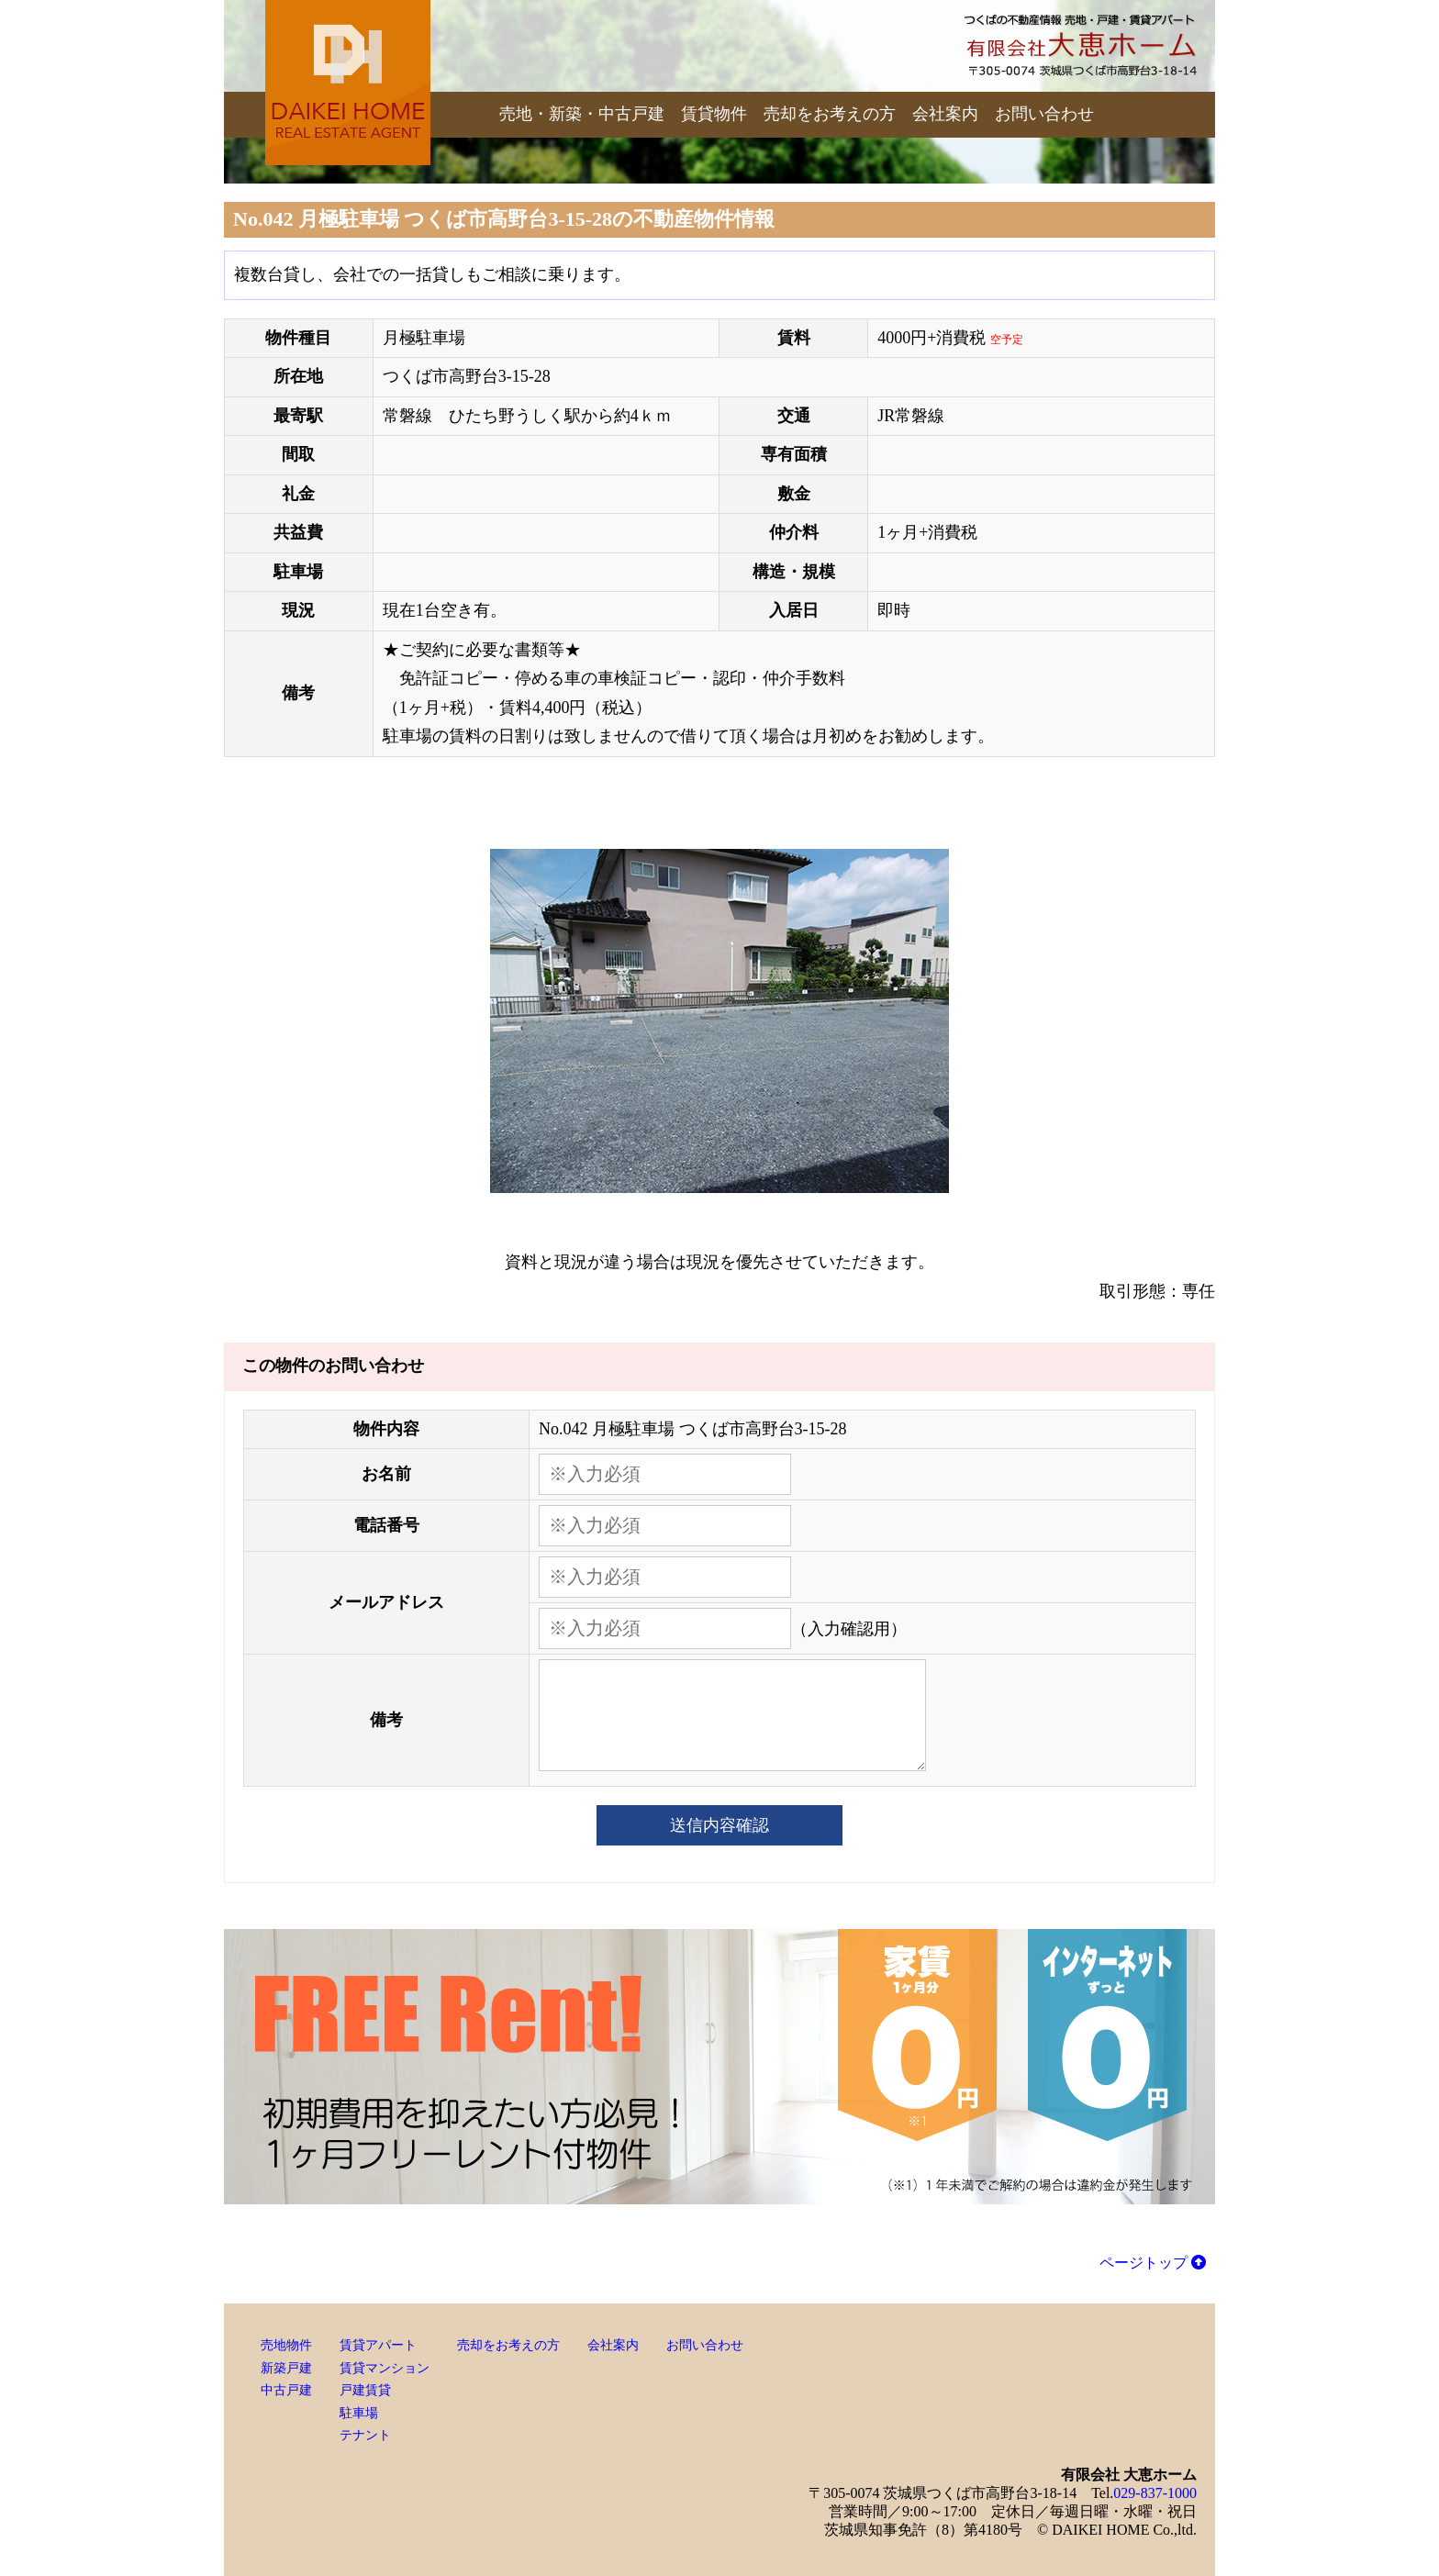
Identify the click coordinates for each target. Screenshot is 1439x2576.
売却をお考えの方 (830, 114)
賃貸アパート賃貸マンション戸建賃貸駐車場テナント (384, 2390)
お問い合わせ (1044, 114)
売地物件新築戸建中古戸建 (286, 2367)
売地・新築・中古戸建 (581, 114)
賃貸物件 (714, 114)
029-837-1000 (1155, 2493)
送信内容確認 (719, 1825)
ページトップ (1152, 2262)
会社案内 (945, 114)
